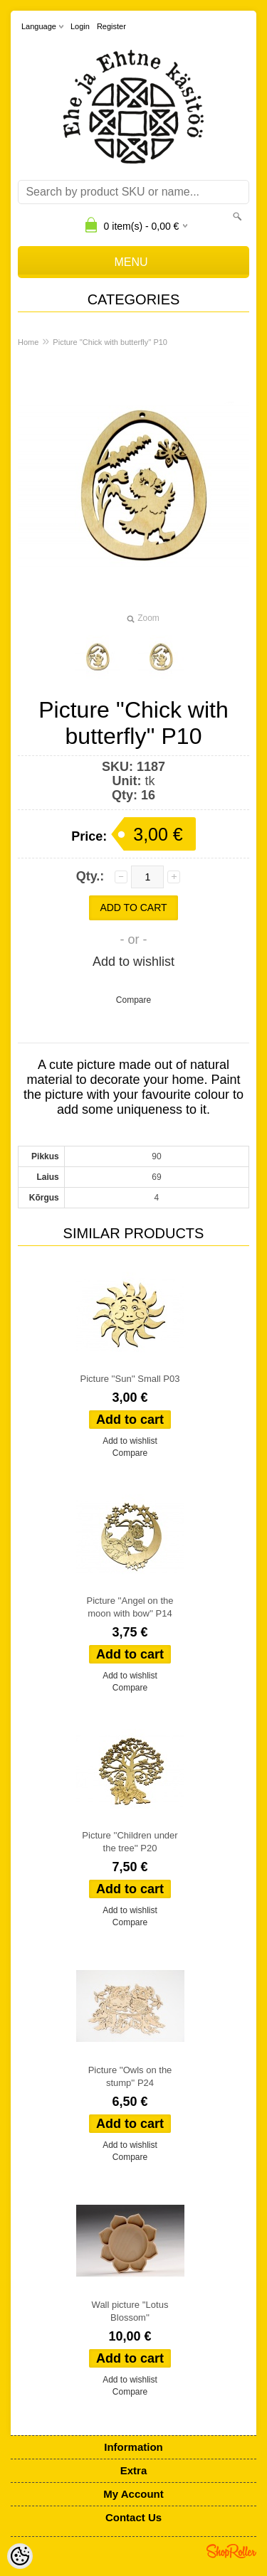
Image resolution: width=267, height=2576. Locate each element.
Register (111, 26)
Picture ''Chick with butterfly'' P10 (110, 342)
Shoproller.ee (231, 2551)
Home (28, 342)
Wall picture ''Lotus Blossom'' (130, 2311)
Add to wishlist (133, 961)
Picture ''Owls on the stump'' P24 (130, 2076)
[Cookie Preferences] (20, 2556)
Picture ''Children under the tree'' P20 (129, 1841)
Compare (133, 1000)
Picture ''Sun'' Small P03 (130, 1378)
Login (80, 26)
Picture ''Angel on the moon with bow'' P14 (129, 1607)
